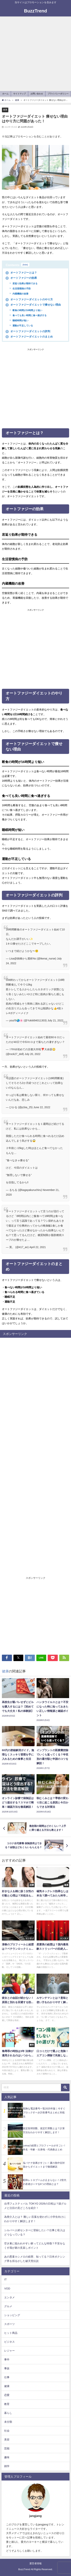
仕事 (6, 2377)
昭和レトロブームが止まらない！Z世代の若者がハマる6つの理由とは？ (44, 2182)
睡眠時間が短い (20, 320)
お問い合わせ (36, 93)
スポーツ (9, 2324)
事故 (6, 2368)
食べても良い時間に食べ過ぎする (29, 315)
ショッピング (12, 2315)
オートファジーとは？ (21, 272)
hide (25, 265)
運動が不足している (22, 325)
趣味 (6, 2457)
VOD (7, 2288)
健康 (5, 110)
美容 (6, 2439)
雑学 (6, 2466)
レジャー (9, 2350)
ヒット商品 (10, 2333)
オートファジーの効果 (21, 278)
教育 (6, 2404)
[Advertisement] (35, 53)
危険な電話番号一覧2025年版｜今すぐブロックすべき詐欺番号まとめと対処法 (44, 2112)
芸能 (6, 2448)
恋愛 (6, 2395)
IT (5, 2279)
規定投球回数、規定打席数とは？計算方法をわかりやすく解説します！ (44, 2130)
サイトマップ (19, 93)
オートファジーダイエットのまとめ (29, 336)
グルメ (8, 2306)
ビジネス (9, 2341)
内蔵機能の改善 (20, 294)
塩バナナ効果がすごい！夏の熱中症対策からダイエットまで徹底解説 (44, 2165)
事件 (6, 2359)
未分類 (8, 2421)
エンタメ (9, 2297)
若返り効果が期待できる (24, 283)
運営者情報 (35, 2563)
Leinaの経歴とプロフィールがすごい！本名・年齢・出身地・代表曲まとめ (44, 2147)
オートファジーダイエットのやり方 (29, 299)
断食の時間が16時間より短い (27, 310)
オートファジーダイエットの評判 (27, 331)
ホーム (5, 93)
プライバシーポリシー (58, 93)
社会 (6, 2430)
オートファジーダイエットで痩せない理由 (33, 304)
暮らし (8, 2413)
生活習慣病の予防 (21, 288)
